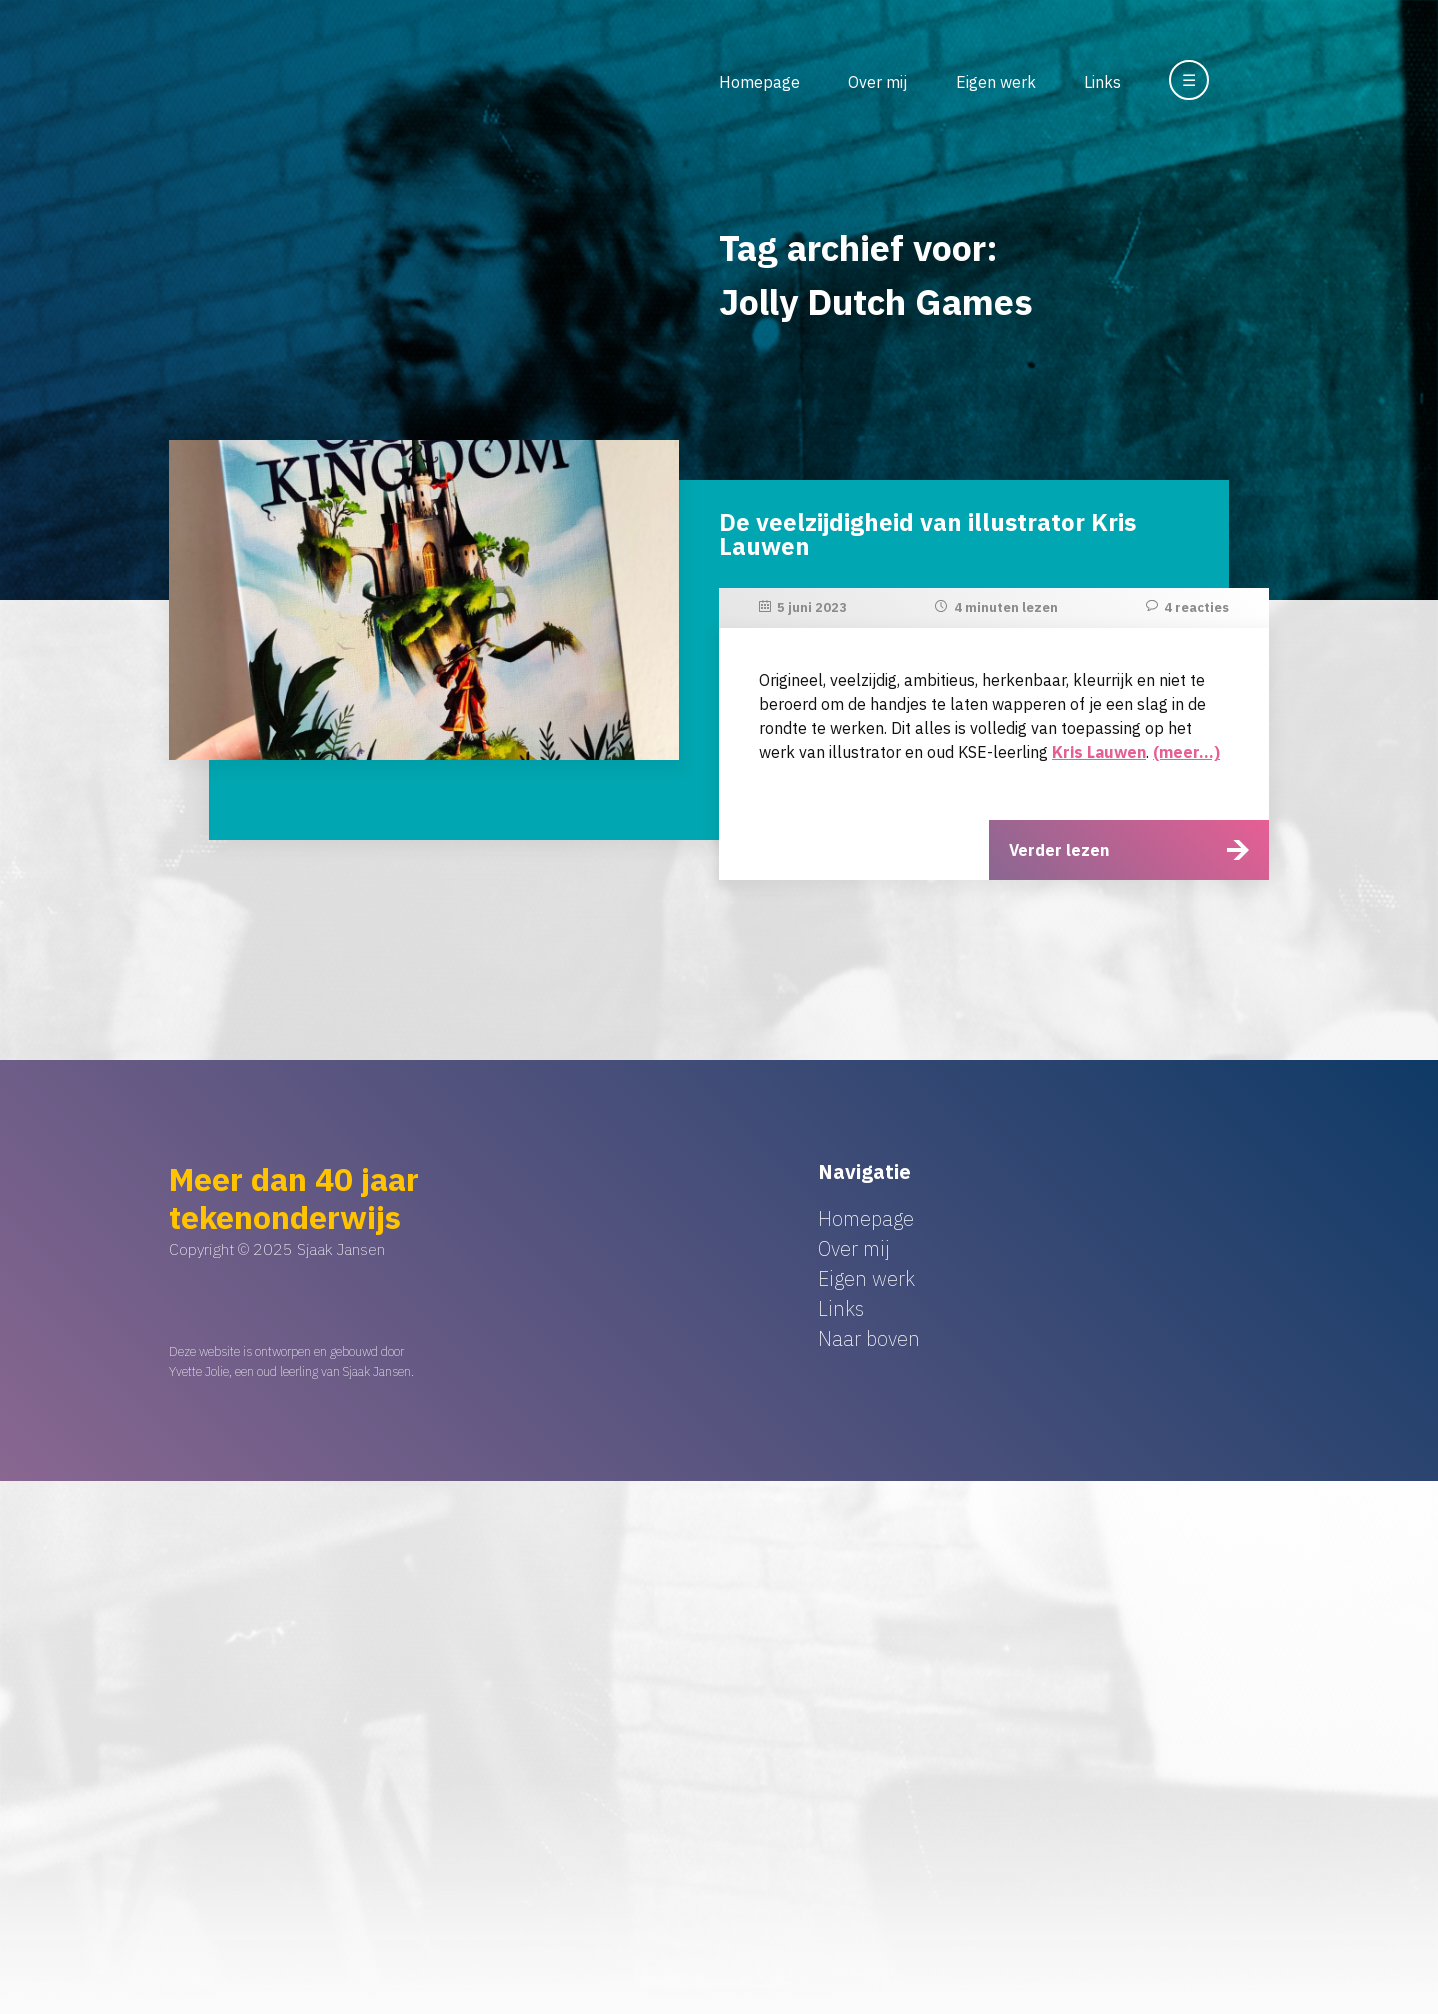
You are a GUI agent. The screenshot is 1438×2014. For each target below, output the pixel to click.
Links (1102, 82)
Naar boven (869, 1338)
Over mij (877, 82)
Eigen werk (996, 82)
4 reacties (1196, 607)
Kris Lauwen (1099, 752)
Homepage (759, 82)
